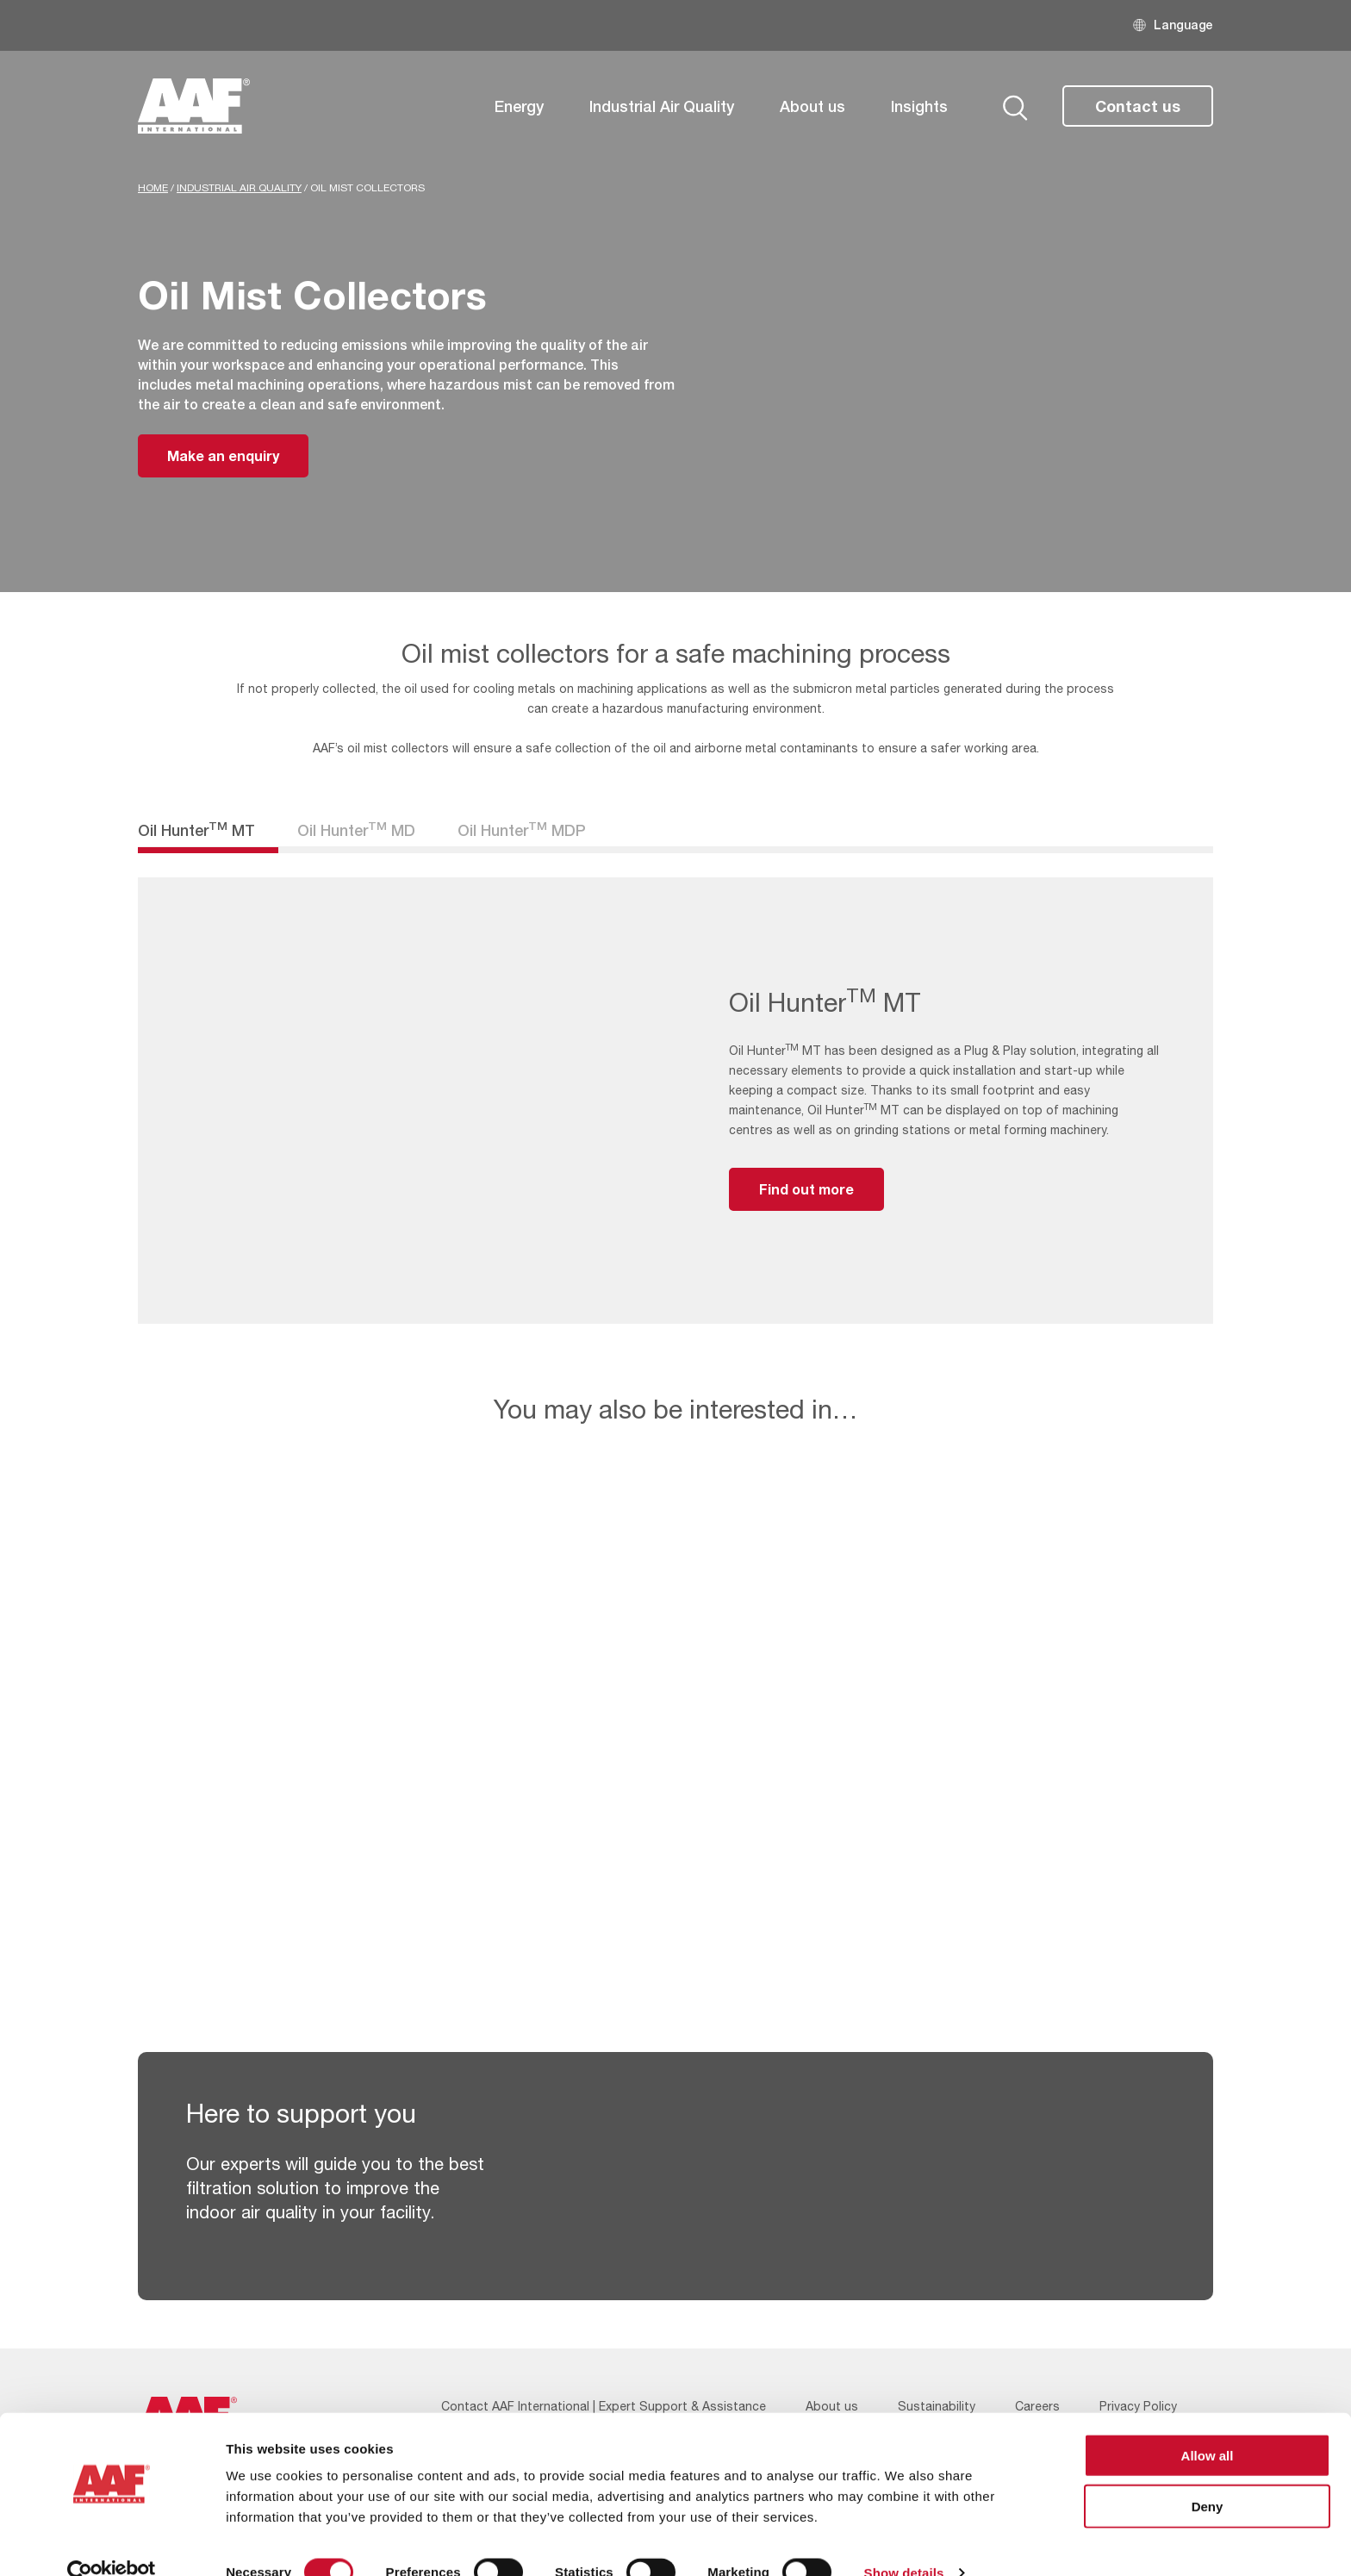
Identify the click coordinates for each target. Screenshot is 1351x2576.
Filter (643, 820)
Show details (904, 2542)
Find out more (806, 1189)
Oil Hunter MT (196, 829)
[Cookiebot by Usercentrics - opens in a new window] (111, 2542)
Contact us (1137, 106)
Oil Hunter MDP (522, 829)
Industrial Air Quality (661, 106)
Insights (919, 106)
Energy (519, 106)
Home (153, 188)
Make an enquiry (223, 455)
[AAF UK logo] (194, 106)
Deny (1207, 2475)
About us (812, 106)
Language (1183, 24)
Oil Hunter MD (356, 829)
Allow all (1207, 2424)
